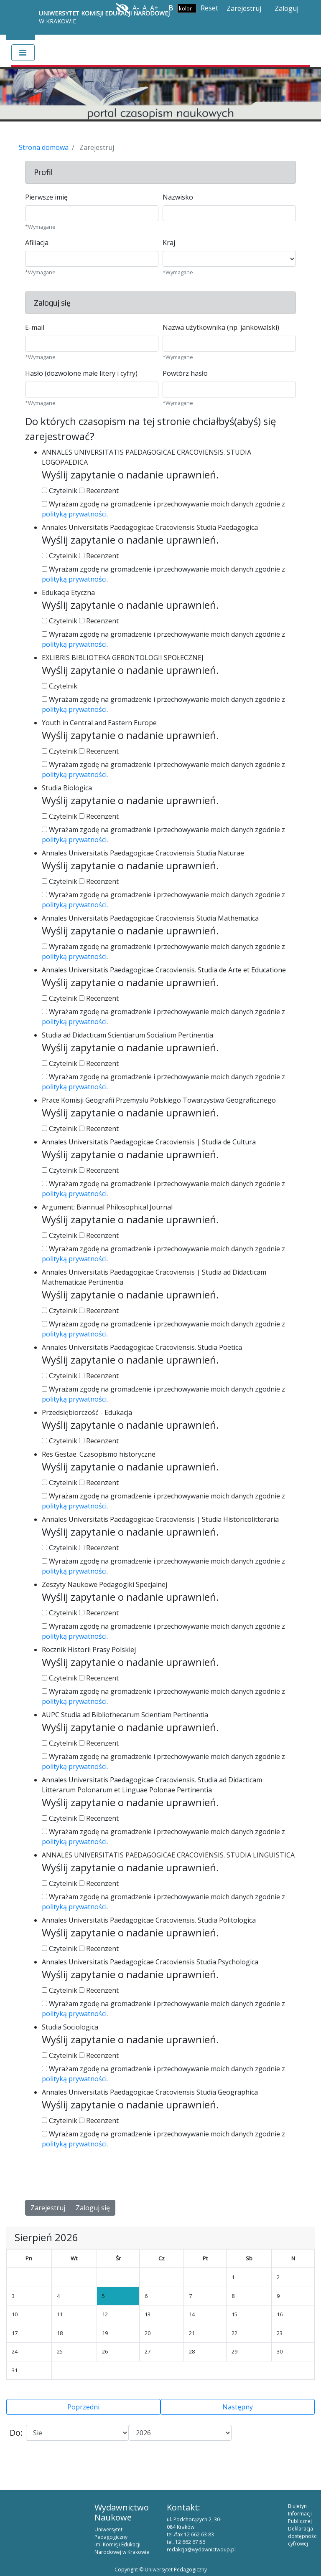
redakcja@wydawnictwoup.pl (201, 2549)
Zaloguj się (93, 2207)
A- (135, 8)
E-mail (34, 327)
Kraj (169, 242)
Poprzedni (83, 2407)
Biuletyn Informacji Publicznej (300, 2514)
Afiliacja (36, 242)
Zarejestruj (244, 8)
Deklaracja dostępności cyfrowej (303, 2536)
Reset (209, 8)
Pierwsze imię (46, 197)
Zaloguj (286, 8)
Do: (16, 2432)
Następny (237, 2407)
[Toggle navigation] (23, 52)
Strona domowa (44, 147)
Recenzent (99, 490)
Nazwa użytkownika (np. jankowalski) (221, 327)
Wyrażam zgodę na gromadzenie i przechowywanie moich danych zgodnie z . (163, 509)
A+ (154, 8)
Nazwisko (178, 197)
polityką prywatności (74, 514)
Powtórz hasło (185, 373)
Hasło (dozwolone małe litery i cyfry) (81, 373)
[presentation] (88, 2175)
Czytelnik (59, 490)
